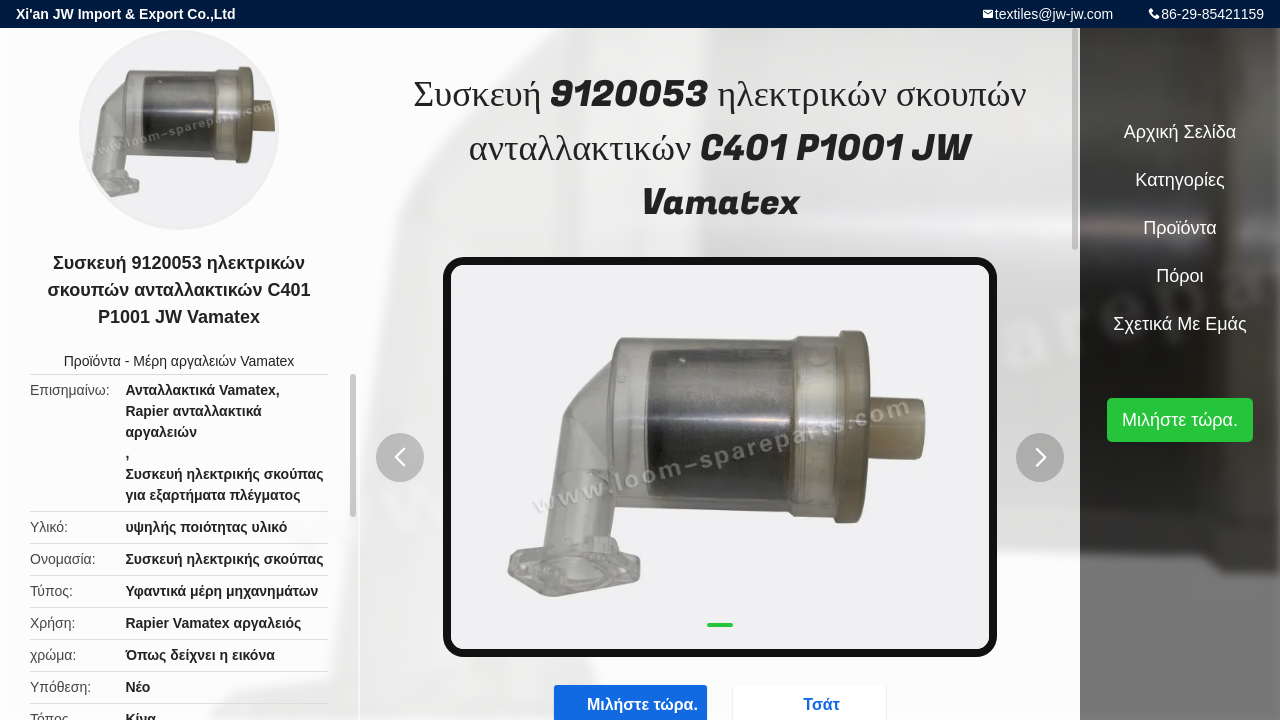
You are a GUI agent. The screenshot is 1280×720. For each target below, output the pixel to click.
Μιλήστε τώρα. (1180, 420)
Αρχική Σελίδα (1180, 132)
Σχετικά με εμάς (1179, 324)
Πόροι (1179, 276)
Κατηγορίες (1179, 180)
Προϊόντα (92, 361)
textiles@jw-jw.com (1054, 14)
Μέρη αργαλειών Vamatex (213, 361)
